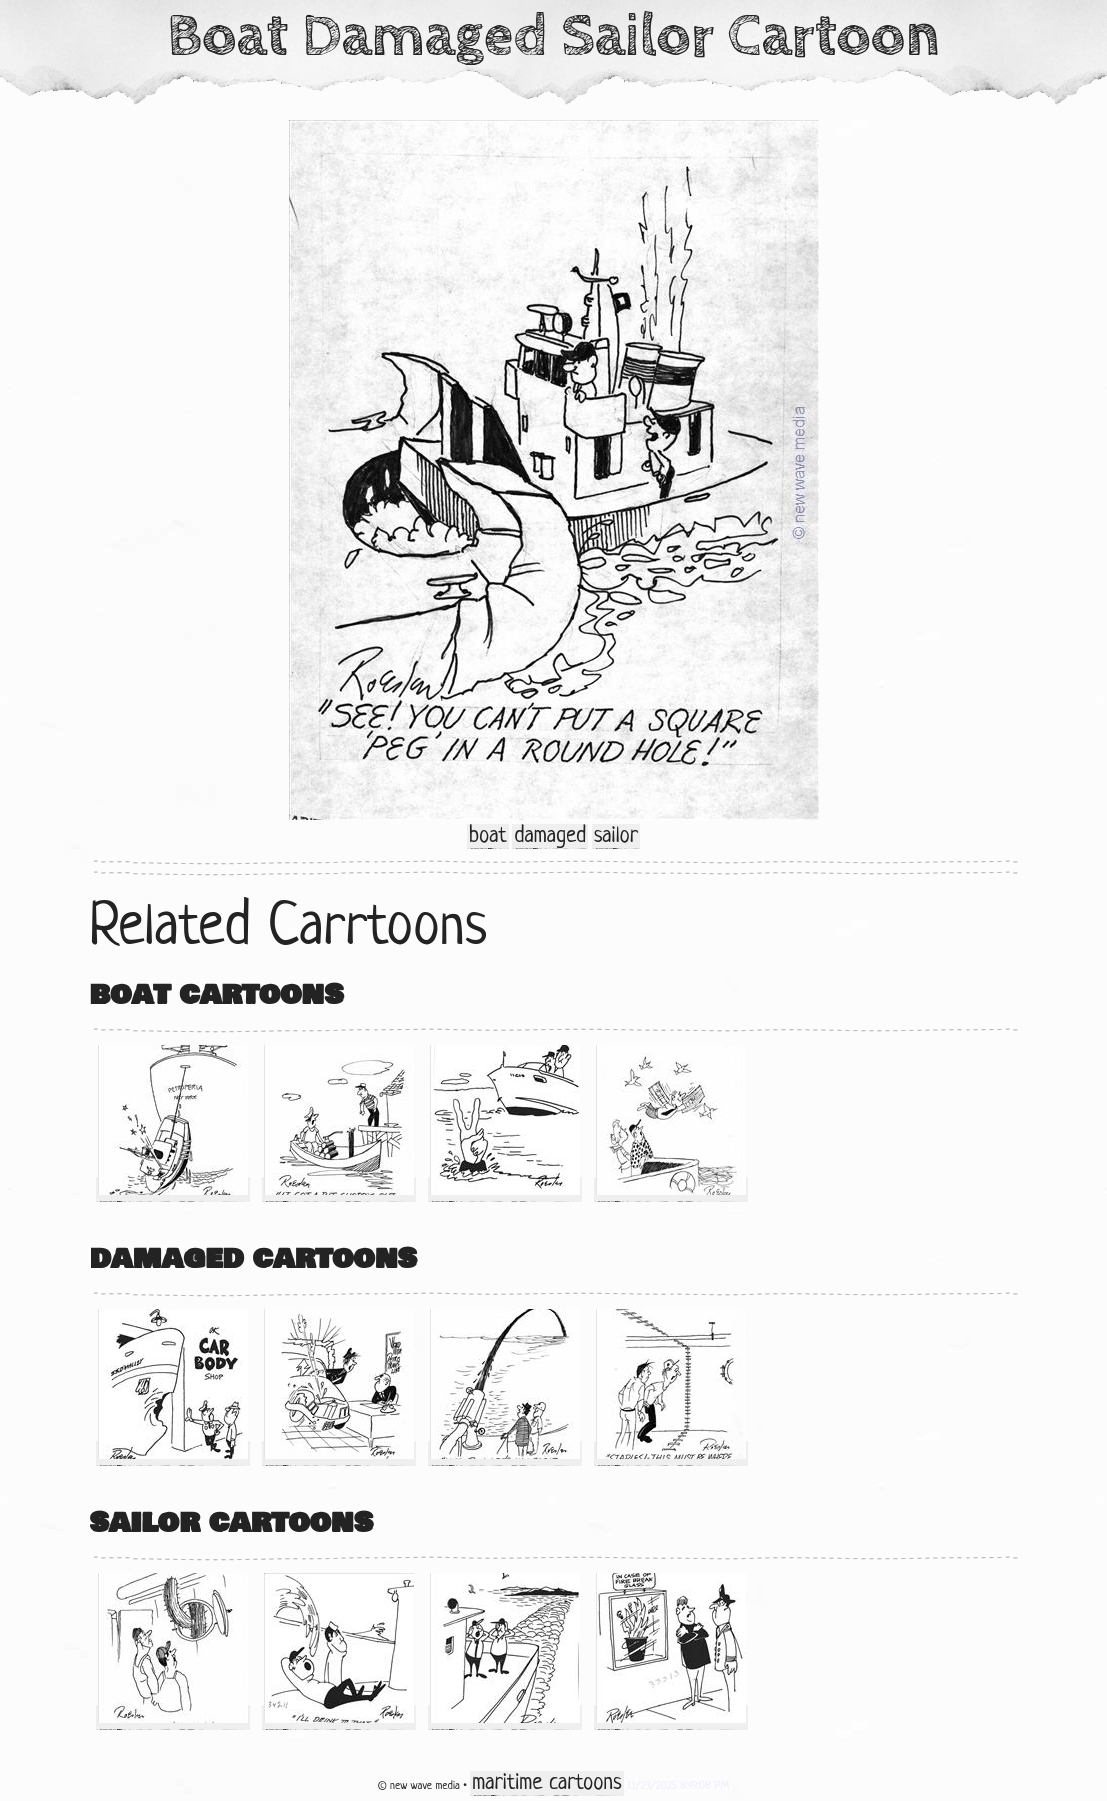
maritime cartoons (546, 1783)
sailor (616, 836)
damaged (550, 836)
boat (488, 836)
